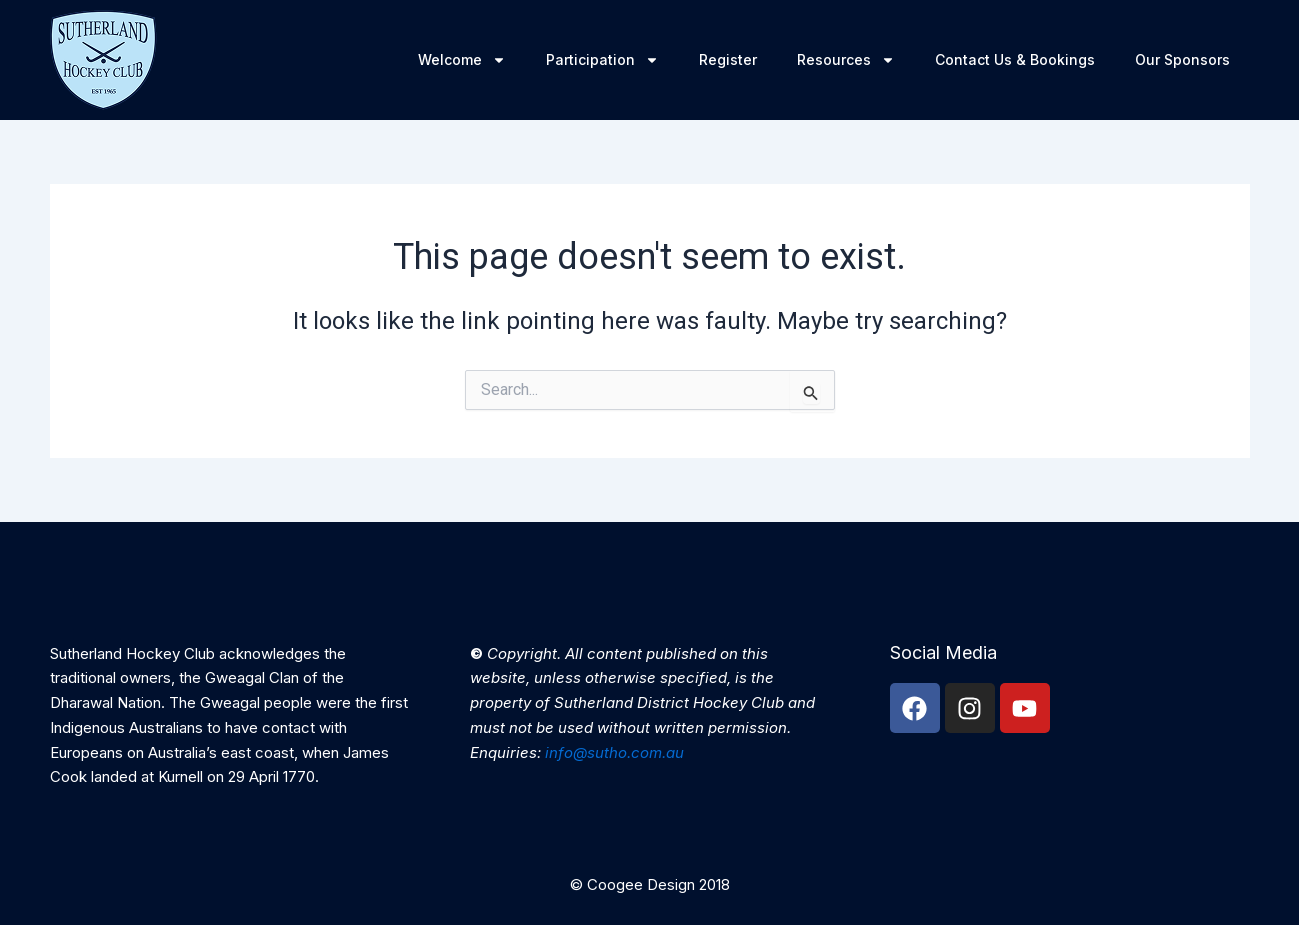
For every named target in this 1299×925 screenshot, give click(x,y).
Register (728, 59)
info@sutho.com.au (614, 752)
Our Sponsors (1182, 59)
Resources (846, 60)
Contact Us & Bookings (1015, 59)
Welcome (462, 60)
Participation (602, 60)
